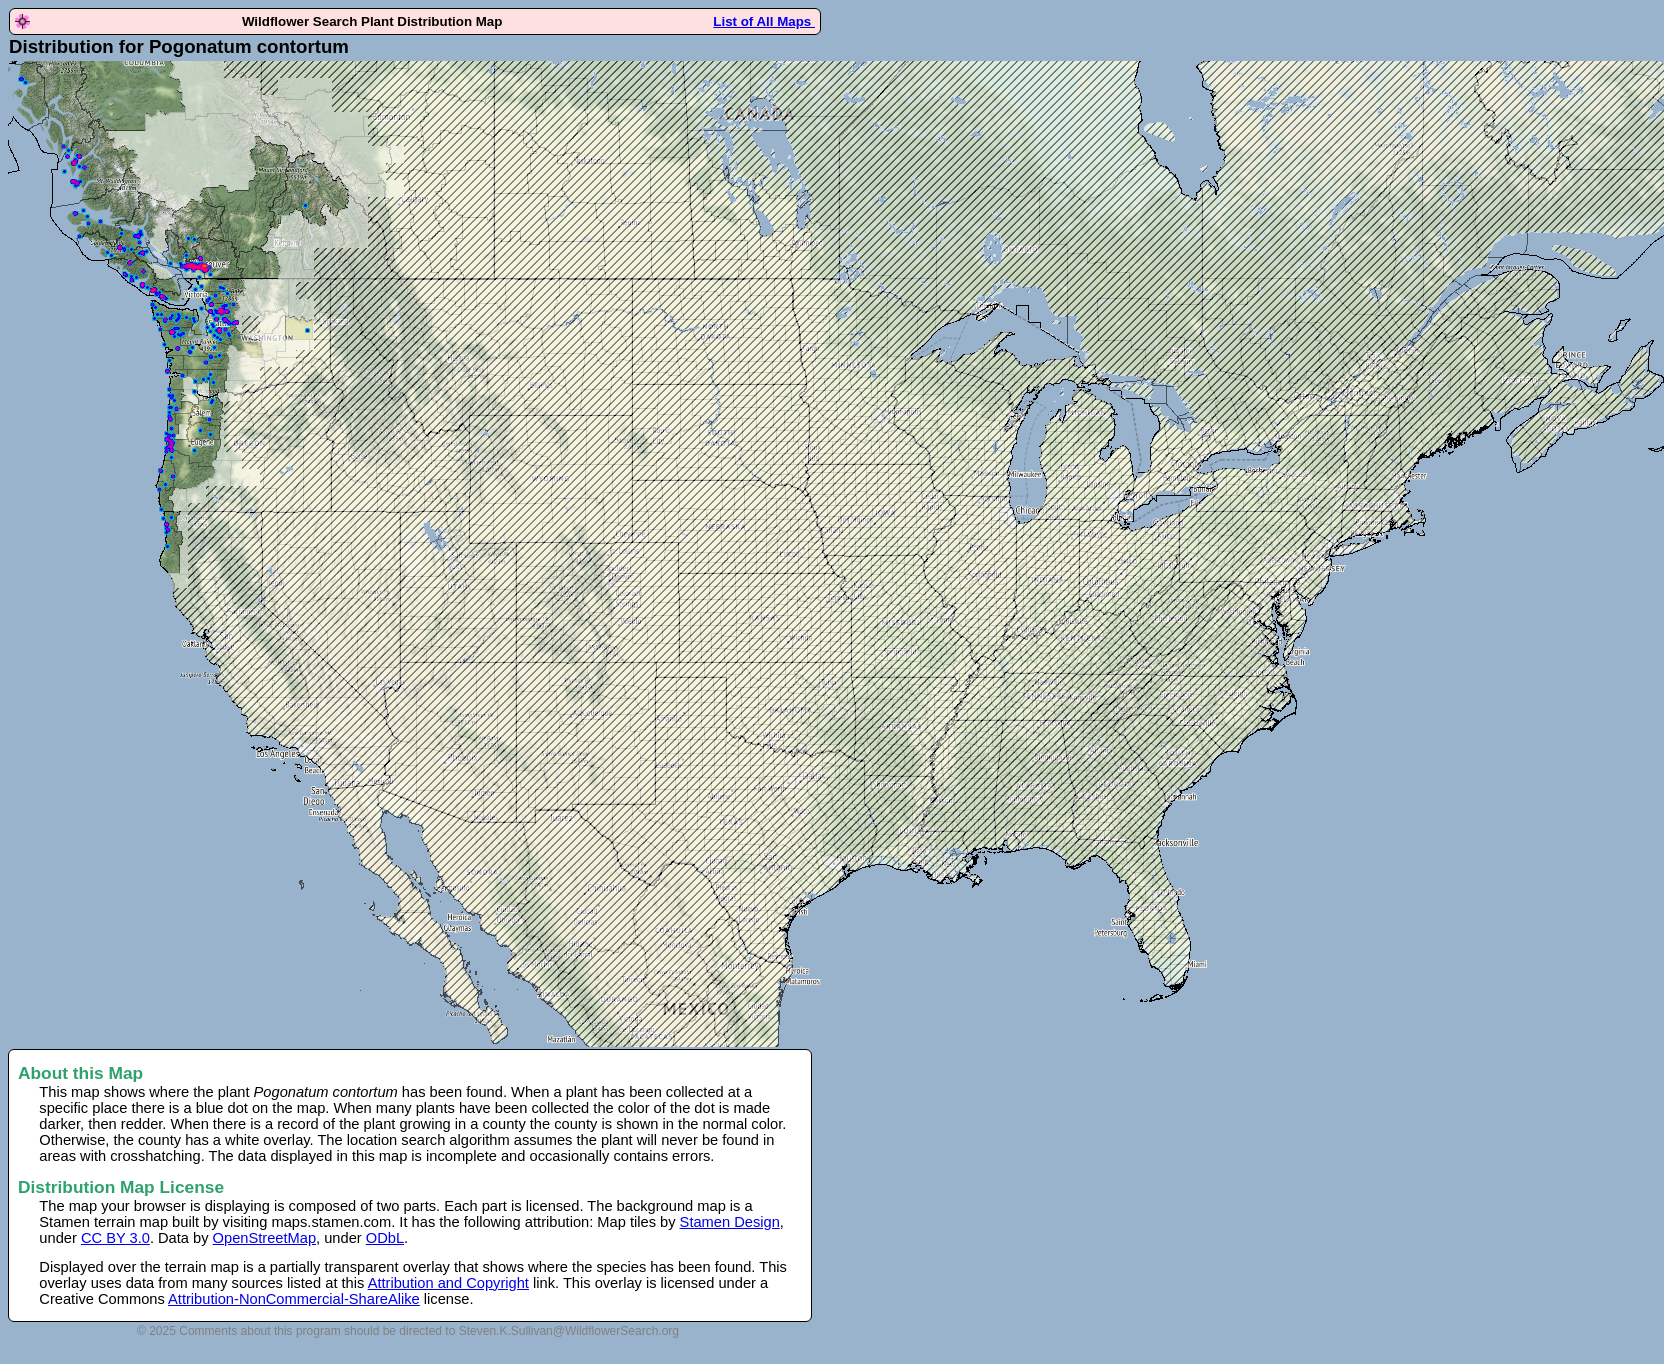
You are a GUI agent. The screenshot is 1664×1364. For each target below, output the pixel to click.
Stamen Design (730, 1222)
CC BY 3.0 (115, 1238)
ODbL (385, 1238)
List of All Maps (764, 21)
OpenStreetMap (264, 1238)
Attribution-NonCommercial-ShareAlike (294, 1299)
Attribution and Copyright (448, 1283)
